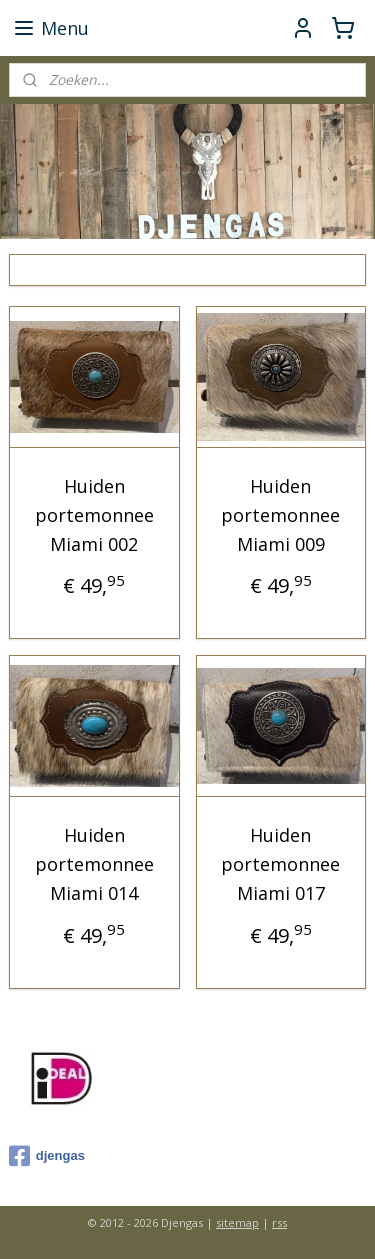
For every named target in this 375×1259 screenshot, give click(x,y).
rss (279, 1222)
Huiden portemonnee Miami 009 (280, 515)
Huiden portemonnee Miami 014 (94, 864)
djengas (47, 1156)
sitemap (237, 1222)
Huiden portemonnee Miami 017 (280, 864)
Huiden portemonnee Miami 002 (94, 515)
